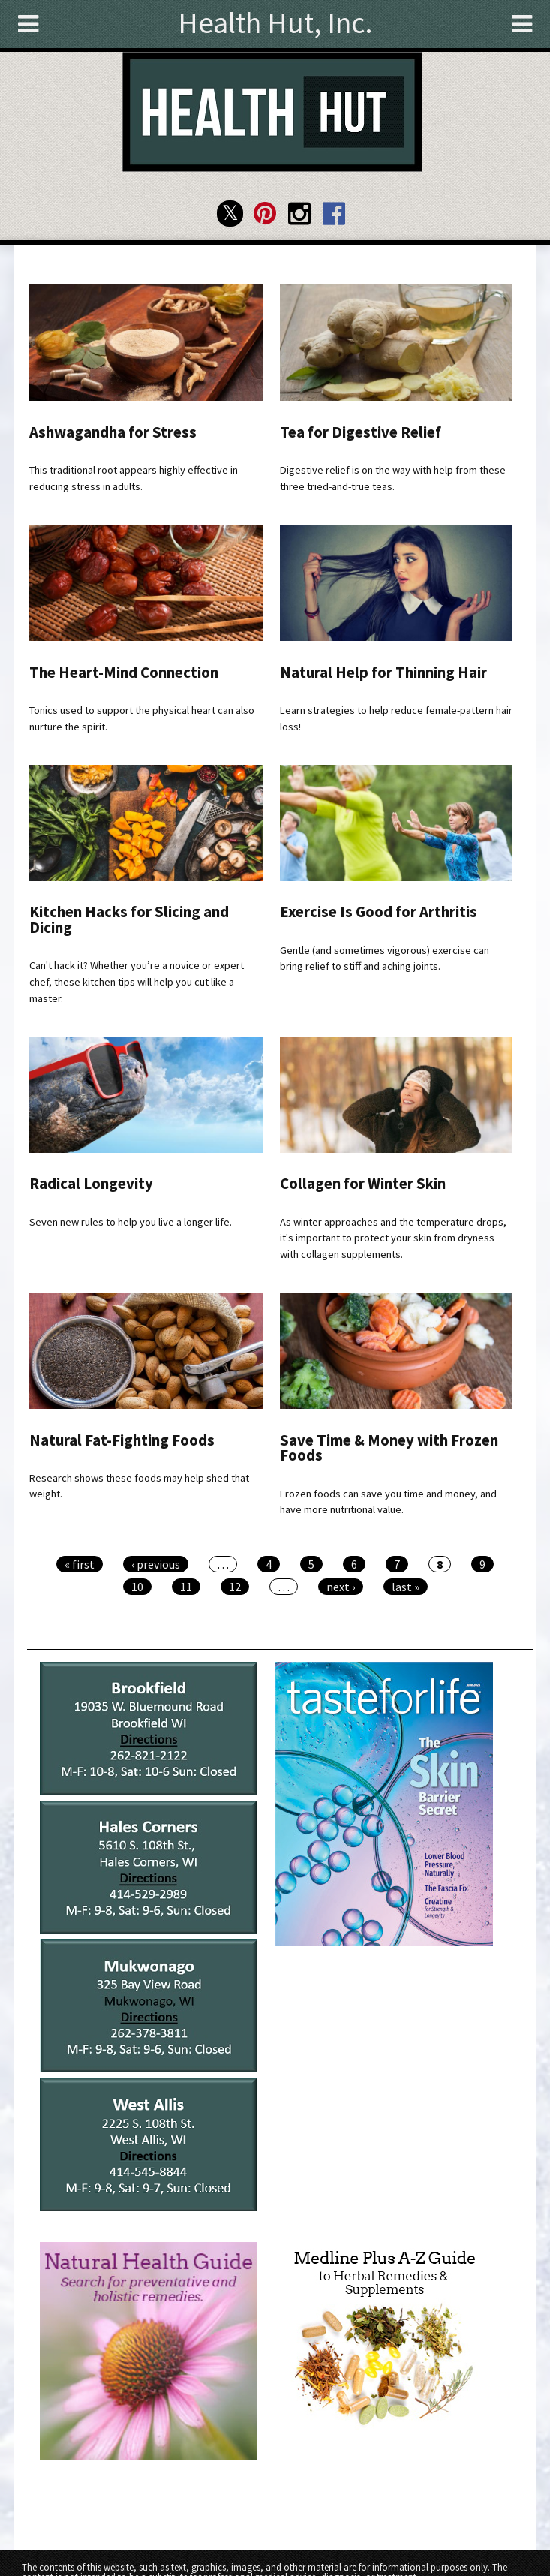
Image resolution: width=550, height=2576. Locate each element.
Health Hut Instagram (300, 213)
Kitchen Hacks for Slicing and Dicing (129, 919)
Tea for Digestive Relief (360, 432)
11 (186, 1586)
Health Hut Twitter (230, 213)
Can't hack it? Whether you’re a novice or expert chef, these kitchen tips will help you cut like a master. (136, 981)
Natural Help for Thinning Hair (383, 672)
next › (340, 1586)
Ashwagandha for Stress (113, 432)
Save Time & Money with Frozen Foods (389, 1448)
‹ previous (155, 1564)
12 (235, 1586)
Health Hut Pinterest (264, 213)
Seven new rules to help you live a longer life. (130, 1222)
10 (137, 1586)
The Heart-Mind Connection (123, 672)
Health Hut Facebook (334, 213)
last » (405, 1586)
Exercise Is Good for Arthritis (378, 912)
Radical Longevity (91, 1183)
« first (80, 1564)
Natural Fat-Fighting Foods (122, 1440)
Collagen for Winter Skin (363, 1183)
